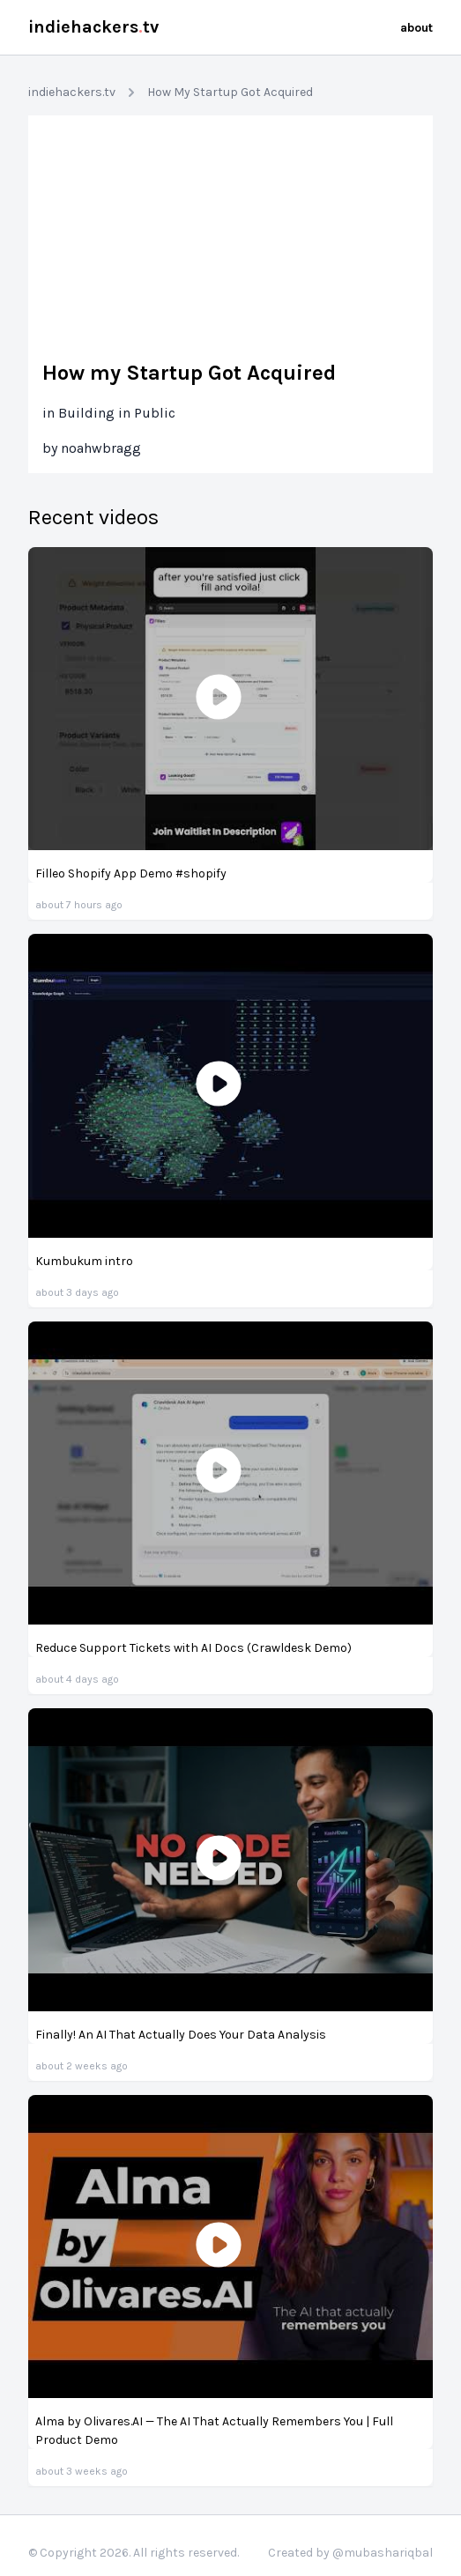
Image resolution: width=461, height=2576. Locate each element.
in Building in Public (108, 412)
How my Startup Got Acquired (189, 372)
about (416, 27)
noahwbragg (101, 448)
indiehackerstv (93, 27)
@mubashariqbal (382, 2552)
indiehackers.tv (71, 92)
